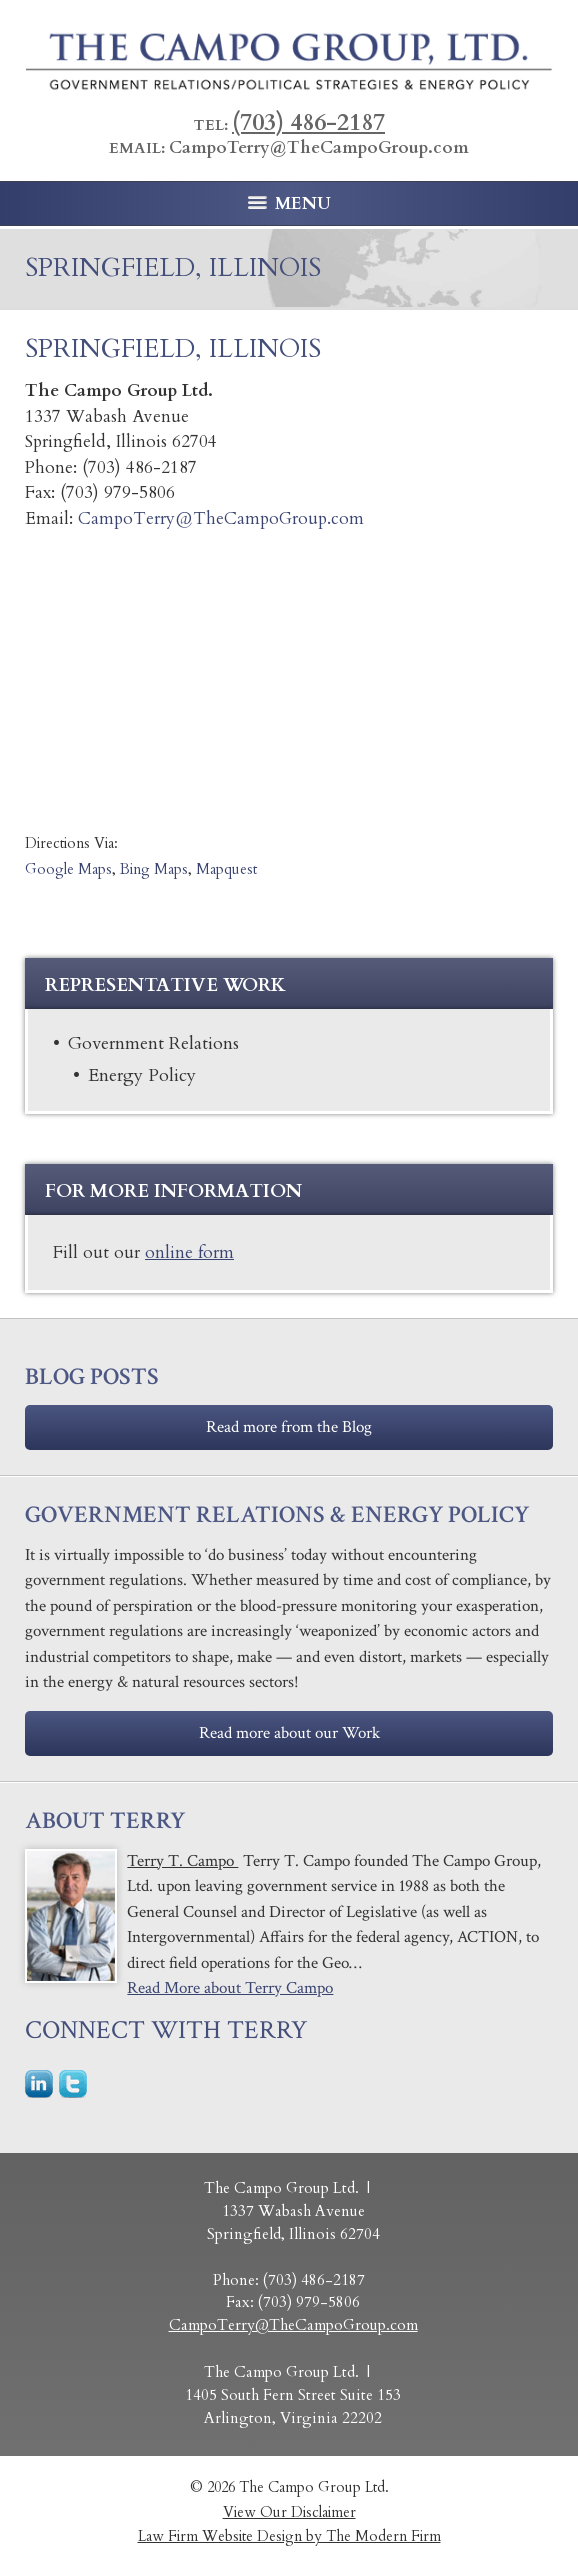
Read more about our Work (289, 1733)
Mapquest (226, 869)
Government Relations (153, 1043)
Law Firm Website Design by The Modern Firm (289, 2536)
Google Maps (68, 869)
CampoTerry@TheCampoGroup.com (319, 147)
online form (189, 1252)
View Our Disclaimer (289, 2512)
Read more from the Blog (289, 1427)
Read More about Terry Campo (230, 1988)
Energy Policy (142, 1075)
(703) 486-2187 (308, 123)
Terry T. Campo (182, 1861)
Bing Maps (154, 869)
